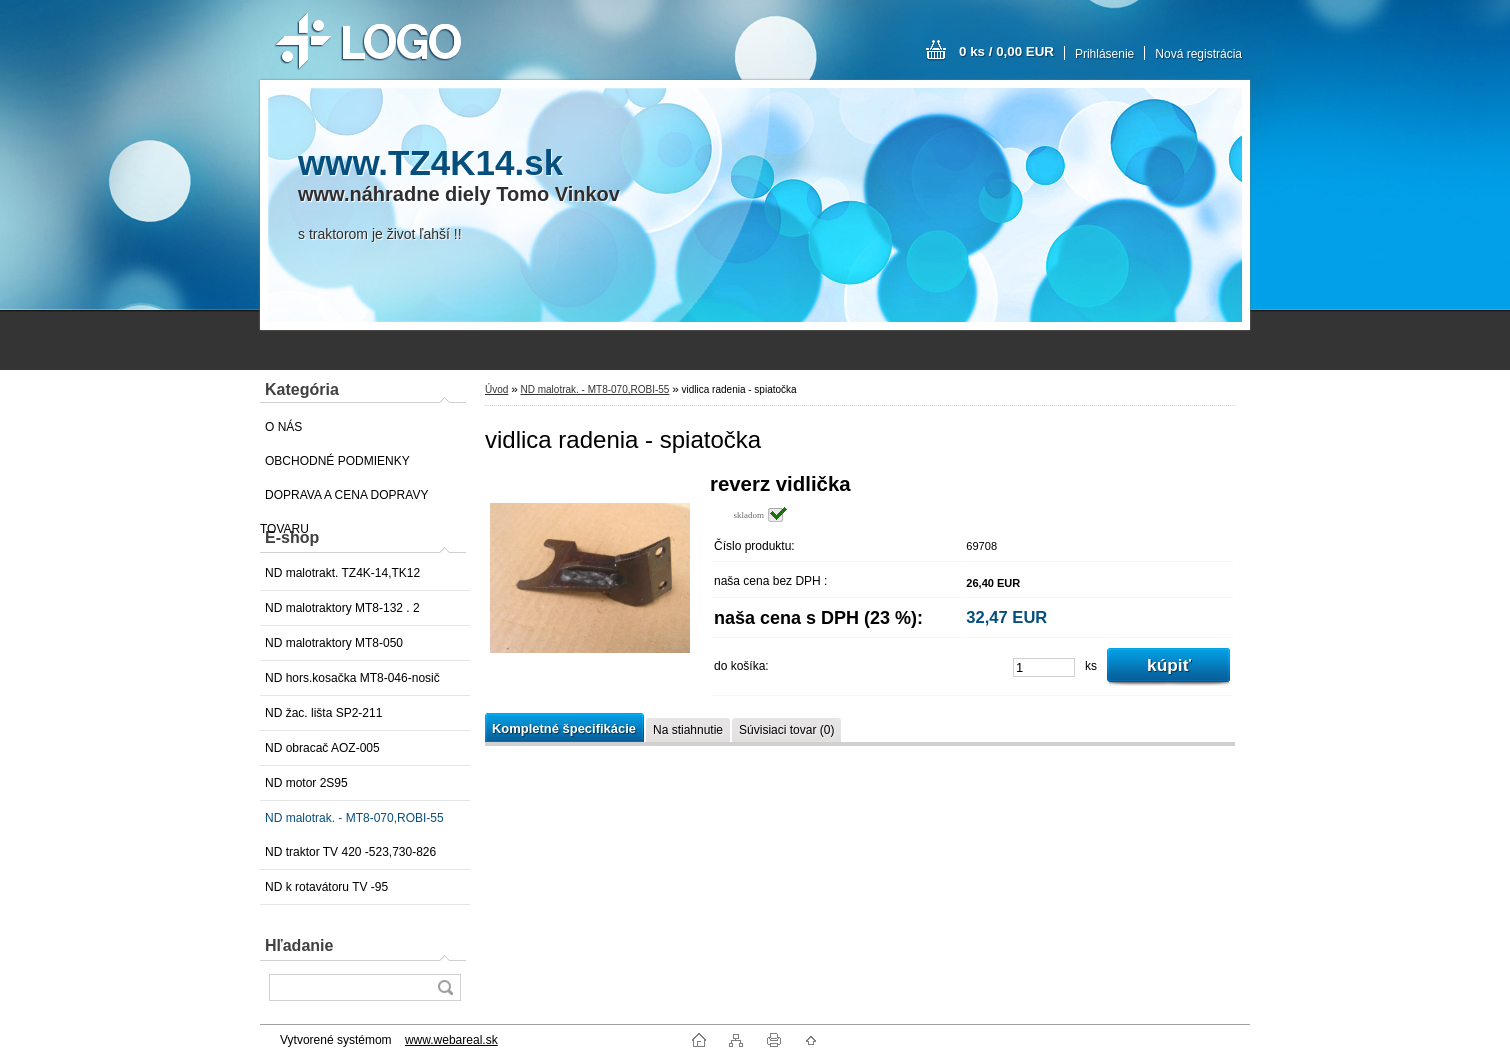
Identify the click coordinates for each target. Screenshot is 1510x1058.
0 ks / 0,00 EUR (1006, 51)
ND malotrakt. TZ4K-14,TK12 (342, 573)
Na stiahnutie (688, 730)
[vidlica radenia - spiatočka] (590, 581)
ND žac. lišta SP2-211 (323, 713)
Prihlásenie (1104, 54)
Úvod (496, 389)
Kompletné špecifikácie (564, 728)
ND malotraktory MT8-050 (334, 643)
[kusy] (1044, 667)
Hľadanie (299, 945)
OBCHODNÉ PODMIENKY (337, 461)
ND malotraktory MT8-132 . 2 (342, 608)
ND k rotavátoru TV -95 (326, 887)
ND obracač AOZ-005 (322, 748)
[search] (445, 987)
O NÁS (283, 427)
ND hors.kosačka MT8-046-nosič (352, 678)
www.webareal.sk (451, 1040)
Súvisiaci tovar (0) (786, 730)
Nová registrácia (1198, 54)
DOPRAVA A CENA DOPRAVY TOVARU (344, 500)
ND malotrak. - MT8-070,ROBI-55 (354, 818)
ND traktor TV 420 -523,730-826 (350, 852)
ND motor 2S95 (306, 783)
